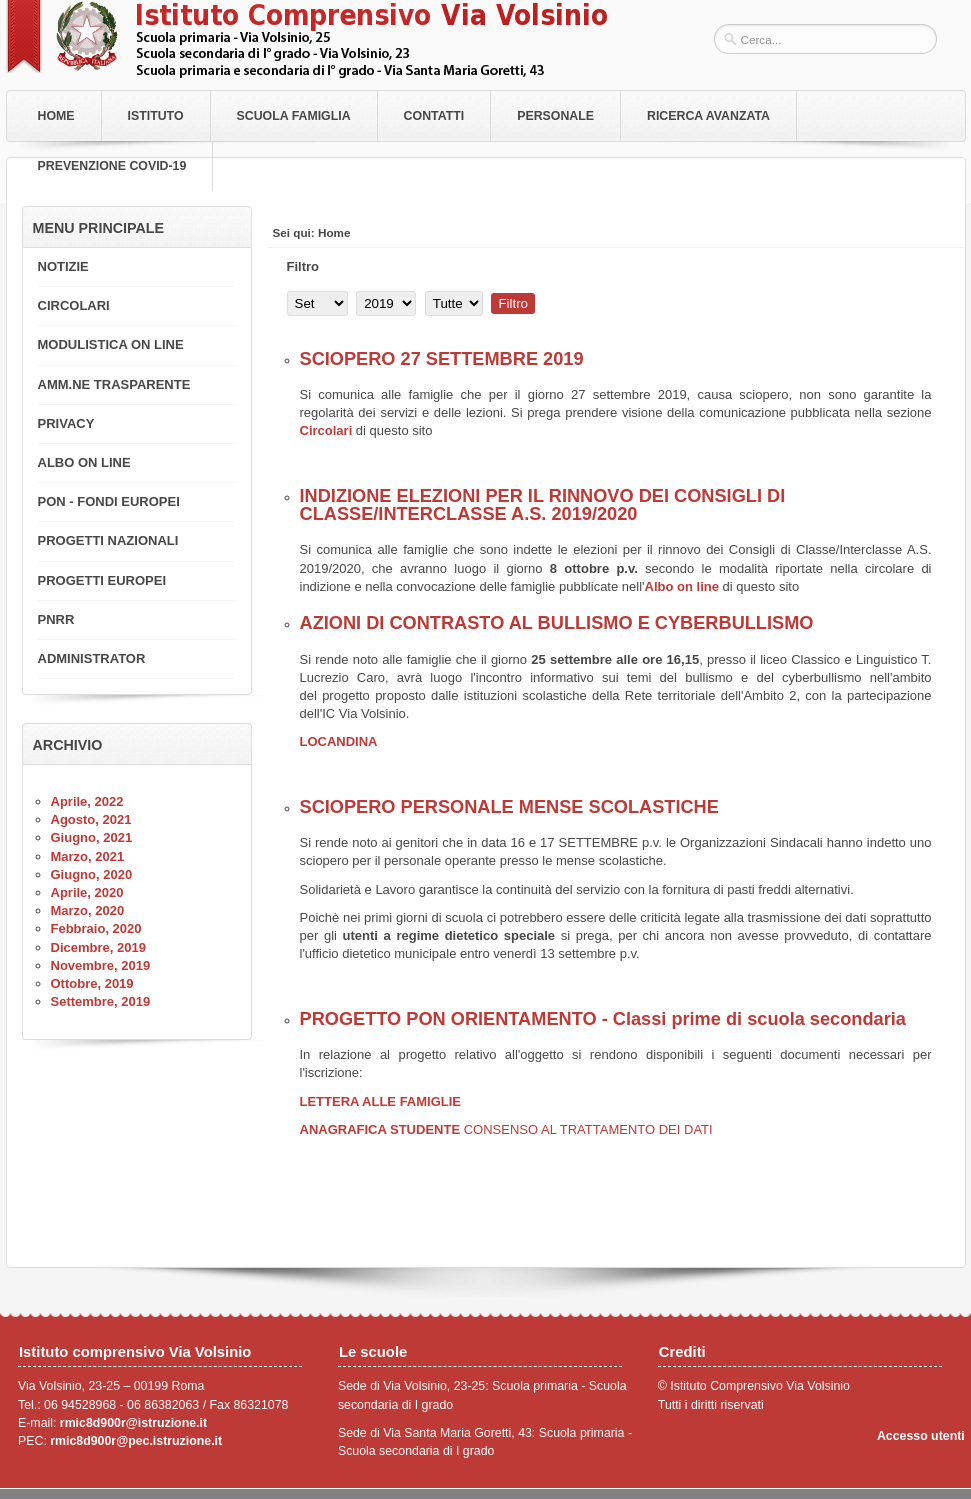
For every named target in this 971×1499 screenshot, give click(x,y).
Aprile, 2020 (87, 892)
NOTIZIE (63, 266)
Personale (555, 116)
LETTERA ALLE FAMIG (370, 1101)
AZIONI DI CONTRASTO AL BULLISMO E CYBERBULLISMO (557, 623)
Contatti (434, 116)
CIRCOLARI (74, 305)
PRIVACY (66, 423)
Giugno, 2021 (92, 837)
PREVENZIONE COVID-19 (112, 166)
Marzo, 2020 (88, 910)
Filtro (513, 303)
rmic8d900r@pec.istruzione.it (136, 1441)
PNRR (56, 619)
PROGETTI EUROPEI (102, 580)
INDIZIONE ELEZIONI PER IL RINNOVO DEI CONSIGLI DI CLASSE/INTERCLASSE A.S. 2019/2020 (543, 505)
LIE (451, 1101)
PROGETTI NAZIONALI (108, 540)
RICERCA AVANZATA (708, 116)
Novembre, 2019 (101, 965)
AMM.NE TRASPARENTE (114, 384)
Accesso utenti (921, 1436)
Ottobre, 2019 (92, 983)
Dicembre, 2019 (98, 947)
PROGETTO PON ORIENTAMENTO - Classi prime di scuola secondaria (603, 1019)
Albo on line (682, 586)
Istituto (156, 116)
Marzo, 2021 (88, 856)
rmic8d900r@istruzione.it (133, 1423)
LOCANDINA (339, 741)
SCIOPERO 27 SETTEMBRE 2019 (442, 359)
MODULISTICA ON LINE (111, 344)
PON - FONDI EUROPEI (109, 501)
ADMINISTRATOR (92, 658)
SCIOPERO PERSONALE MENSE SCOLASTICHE (509, 807)
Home (56, 116)
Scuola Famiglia (294, 116)
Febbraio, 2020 (96, 928)
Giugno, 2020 (92, 874)
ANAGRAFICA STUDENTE (506, 1129)
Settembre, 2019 (101, 1001)
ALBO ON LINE (84, 462)
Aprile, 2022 (87, 801)
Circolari (328, 430)
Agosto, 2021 (91, 819)
